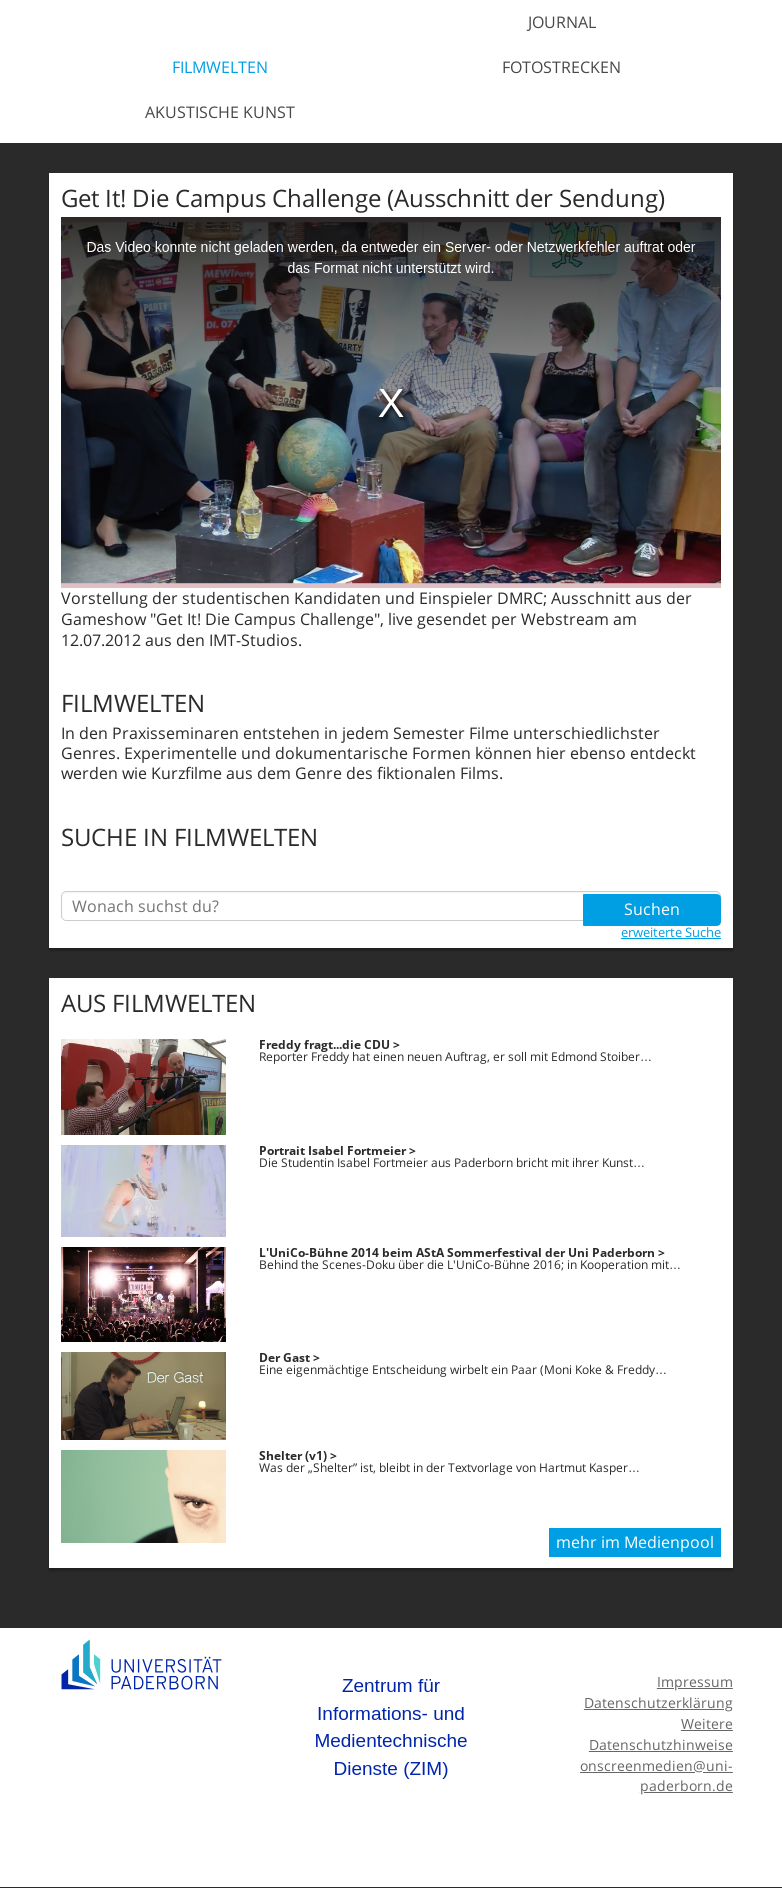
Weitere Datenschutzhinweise (661, 1734)
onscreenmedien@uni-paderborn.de (656, 1776)
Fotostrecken (561, 67)
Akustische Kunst (220, 112)
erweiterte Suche (671, 931)
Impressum (695, 1682)
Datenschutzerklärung (658, 1702)
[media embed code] (391, 402)
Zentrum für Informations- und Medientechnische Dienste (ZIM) (390, 1728)
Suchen (652, 906)
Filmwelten (220, 67)
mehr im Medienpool (635, 1543)
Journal (562, 22)
